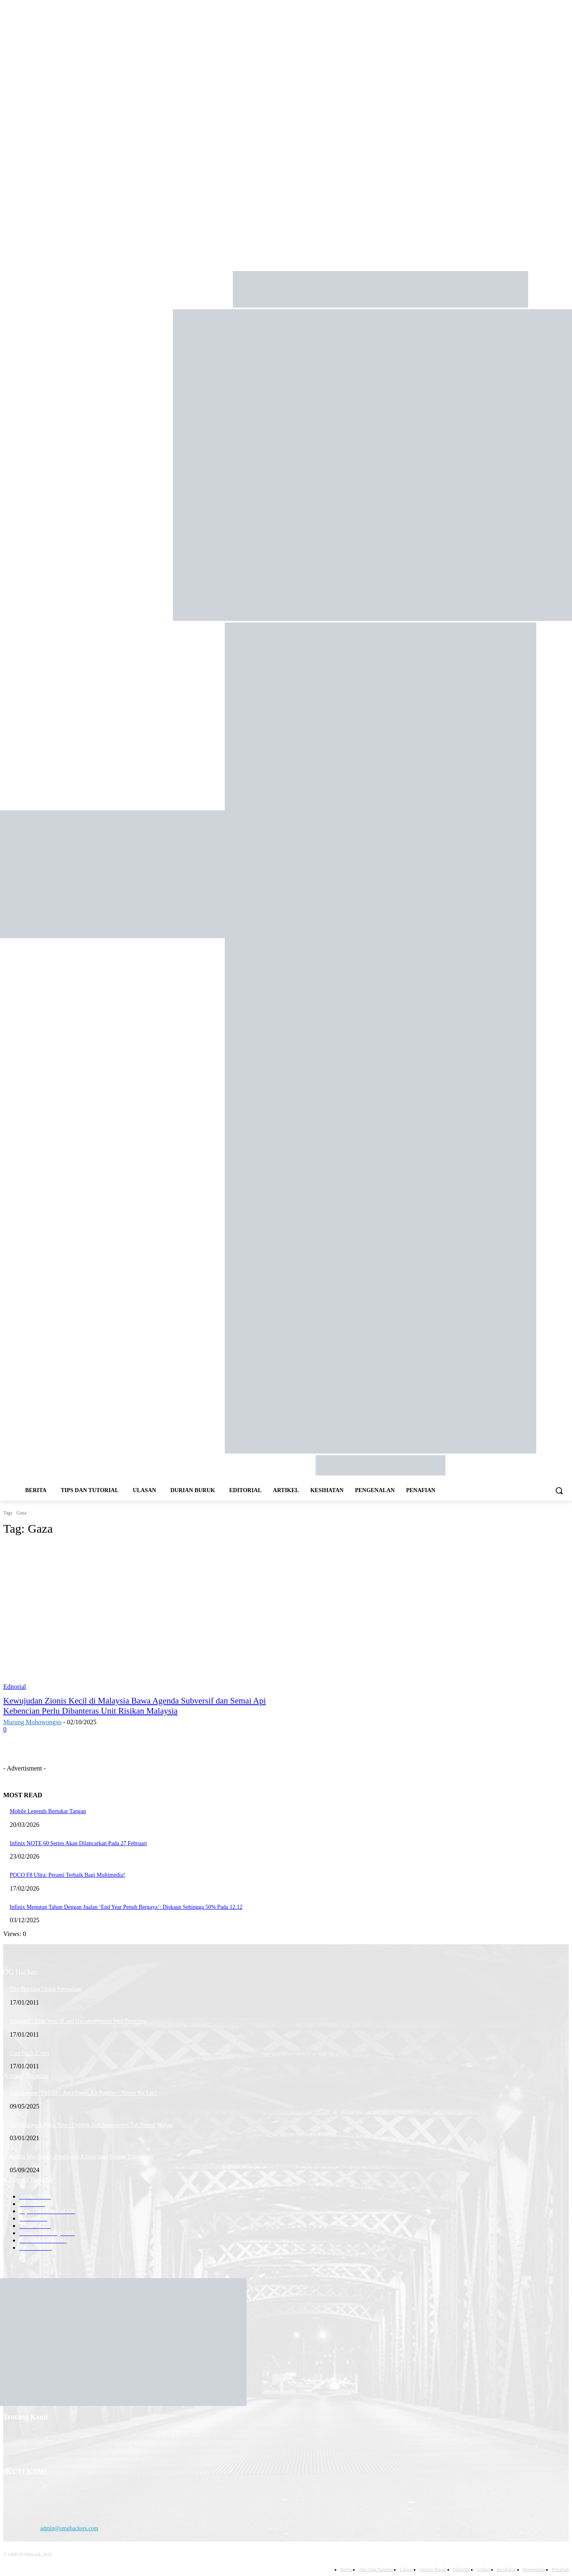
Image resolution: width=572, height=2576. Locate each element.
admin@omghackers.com (69, 2528)
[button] (559, 1490)
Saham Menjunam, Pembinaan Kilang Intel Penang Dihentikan (81, 2157)
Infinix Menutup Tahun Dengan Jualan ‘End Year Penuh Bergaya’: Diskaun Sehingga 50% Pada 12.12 (126, 1907)
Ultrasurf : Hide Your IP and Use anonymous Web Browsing (78, 2021)
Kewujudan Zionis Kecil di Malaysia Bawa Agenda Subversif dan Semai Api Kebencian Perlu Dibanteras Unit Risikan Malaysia (134, 1706)
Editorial (14, 1686)
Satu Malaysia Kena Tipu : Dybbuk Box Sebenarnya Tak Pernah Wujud (91, 2125)
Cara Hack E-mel (29, 2053)
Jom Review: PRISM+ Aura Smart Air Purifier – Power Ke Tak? (83, 2093)
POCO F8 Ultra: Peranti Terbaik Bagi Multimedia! (67, 1875)
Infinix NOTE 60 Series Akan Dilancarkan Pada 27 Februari (78, 1843)
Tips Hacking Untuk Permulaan (46, 1989)
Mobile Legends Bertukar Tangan (48, 1811)
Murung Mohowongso (32, 1722)
